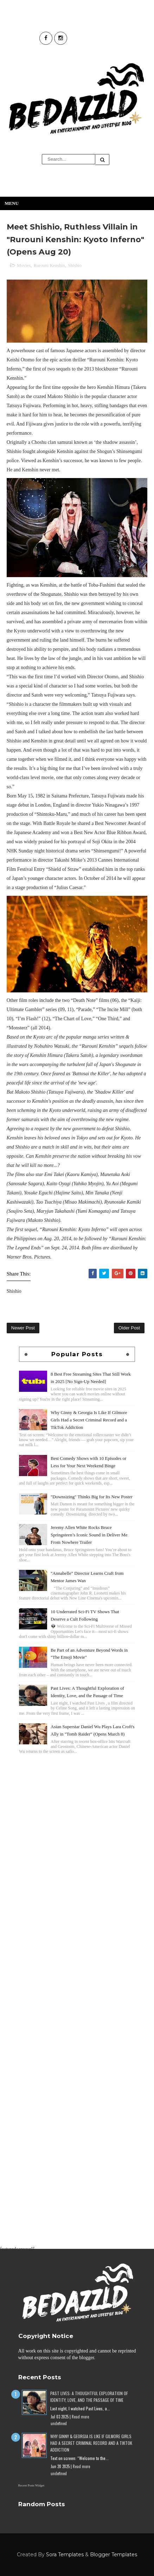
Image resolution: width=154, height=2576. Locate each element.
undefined (59, 2423)
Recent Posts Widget (31, 2485)
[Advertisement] (77, 1838)
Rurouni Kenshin (49, 265)
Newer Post (23, 1327)
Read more (80, 2416)
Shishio (75, 265)
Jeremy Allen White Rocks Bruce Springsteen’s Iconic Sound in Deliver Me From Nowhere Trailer (89, 1535)
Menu (12, 203)
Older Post (129, 1327)
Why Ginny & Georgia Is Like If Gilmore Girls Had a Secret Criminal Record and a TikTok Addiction (89, 1420)
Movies (24, 265)
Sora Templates (65, 2554)
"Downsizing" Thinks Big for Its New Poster (92, 1496)
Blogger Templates (113, 2554)
